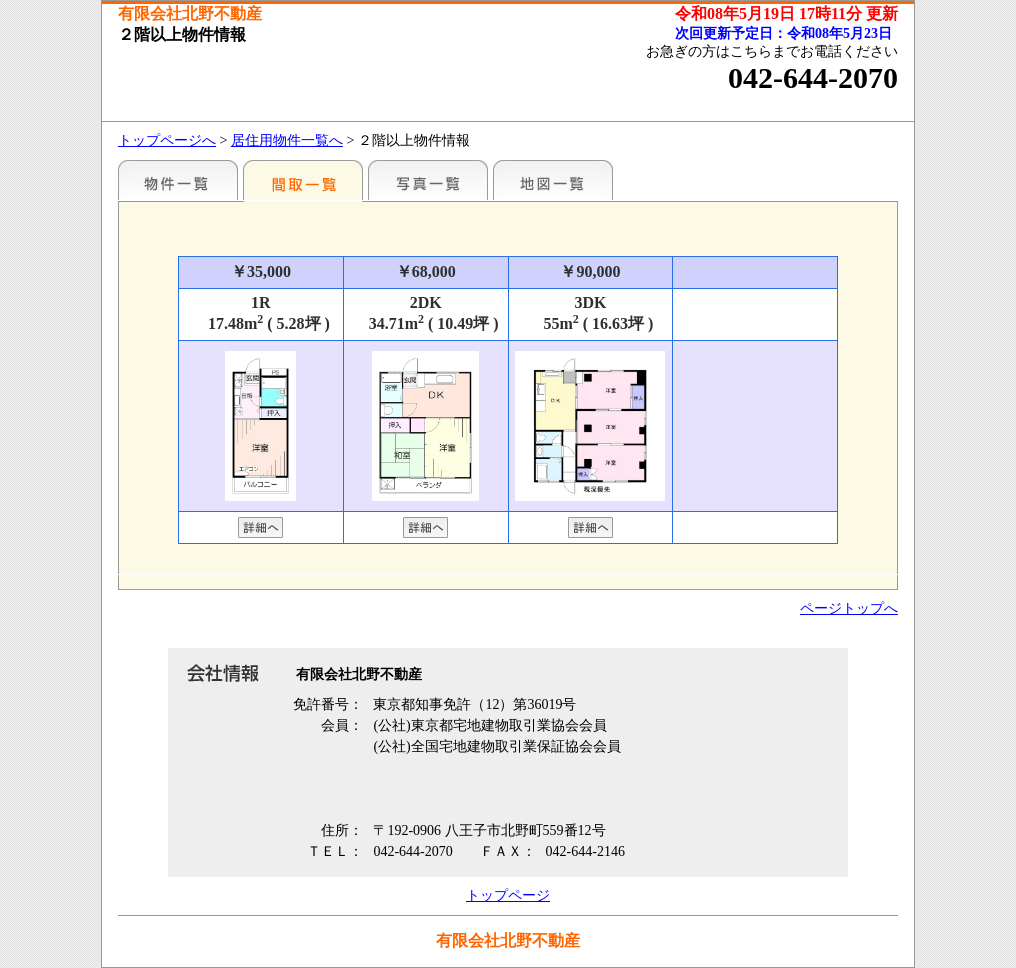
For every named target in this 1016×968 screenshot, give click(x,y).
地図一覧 (553, 180)
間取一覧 (303, 180)
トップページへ (167, 140)
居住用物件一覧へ (287, 140)
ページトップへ (849, 608)
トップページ (508, 895)
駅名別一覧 (178, 180)
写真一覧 (428, 180)
